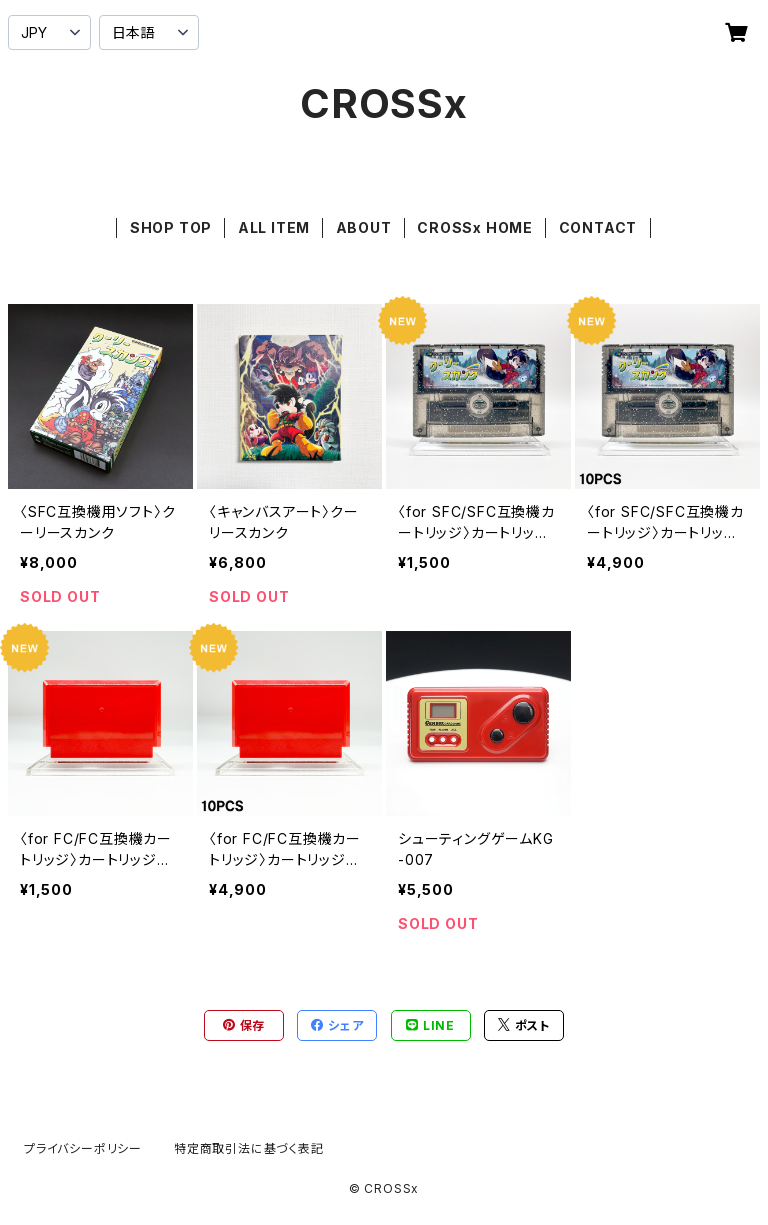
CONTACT (598, 227)
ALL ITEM (274, 227)
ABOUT (364, 227)
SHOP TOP (171, 227)
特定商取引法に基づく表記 (249, 1148)
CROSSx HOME (475, 227)
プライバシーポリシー (83, 1148)
